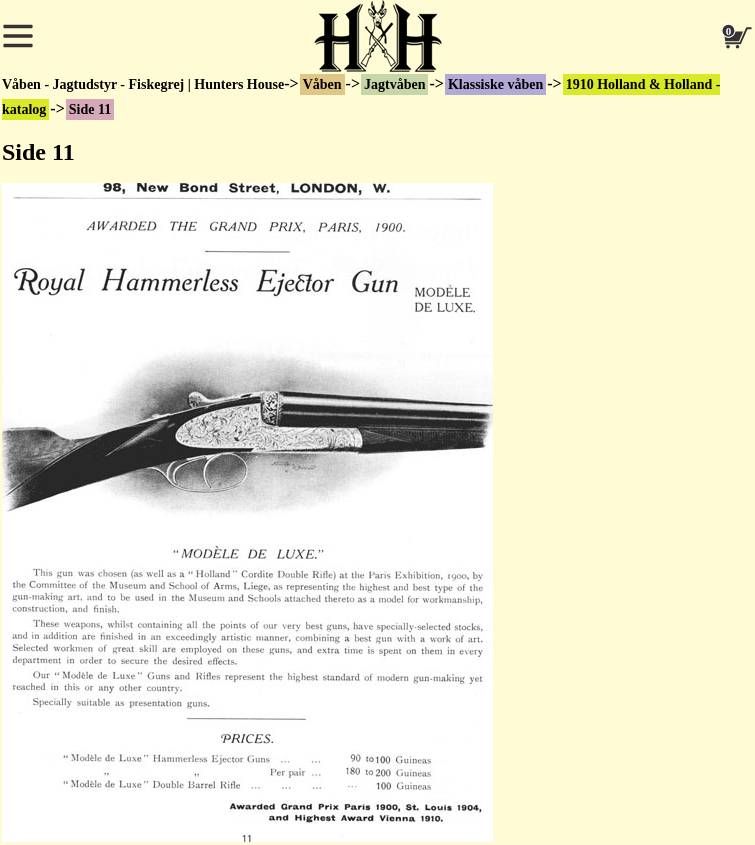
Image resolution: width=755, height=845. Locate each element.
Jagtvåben (394, 84)
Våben (322, 84)
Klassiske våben (495, 84)
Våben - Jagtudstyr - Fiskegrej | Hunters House (143, 84)
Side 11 (90, 109)
